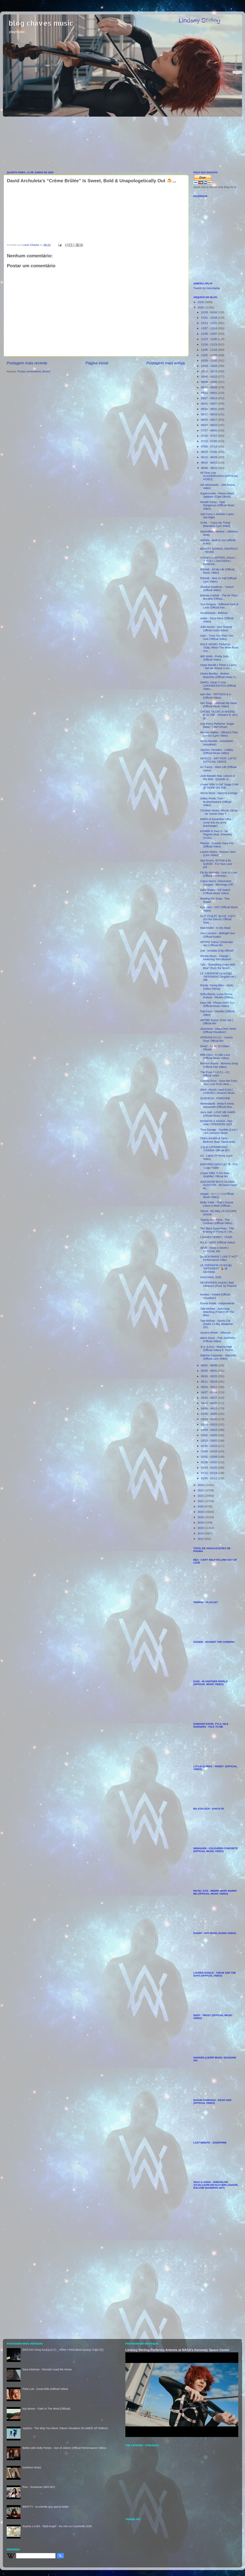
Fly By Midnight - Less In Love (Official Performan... (218, 874)
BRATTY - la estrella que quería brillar (46, 2506)
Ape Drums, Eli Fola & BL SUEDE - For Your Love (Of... (216, 864)
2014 (201, 1533)
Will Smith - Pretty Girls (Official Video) (214, 658)
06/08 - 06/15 (209, 467)
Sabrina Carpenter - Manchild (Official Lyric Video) (218, 1357)
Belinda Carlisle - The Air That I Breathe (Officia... (219, 597)
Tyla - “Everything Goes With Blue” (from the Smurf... (217, 966)
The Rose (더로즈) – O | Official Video (214, 1074)
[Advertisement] (27, 142)
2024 (201, 1485)
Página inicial (97, 363)
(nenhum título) (32, 2467)
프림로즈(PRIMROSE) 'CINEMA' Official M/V (215, 1149)
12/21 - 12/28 (209, 317)
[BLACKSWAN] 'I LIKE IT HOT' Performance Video (219, 1258)
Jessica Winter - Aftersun (215, 1332)
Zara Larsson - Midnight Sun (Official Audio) (217, 935)
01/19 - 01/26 (209, 1467)
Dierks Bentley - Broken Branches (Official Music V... (218, 675)
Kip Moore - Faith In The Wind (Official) (46, 2408)
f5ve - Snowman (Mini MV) (39, 2486)
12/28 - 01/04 (209, 312)
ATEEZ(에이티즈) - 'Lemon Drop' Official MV (216, 1039)
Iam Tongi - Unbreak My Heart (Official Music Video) (218, 705)
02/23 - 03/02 (209, 1440)
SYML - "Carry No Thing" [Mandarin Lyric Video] (215, 524)
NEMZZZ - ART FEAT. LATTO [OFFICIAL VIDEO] (218, 760)
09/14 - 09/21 (209, 392)
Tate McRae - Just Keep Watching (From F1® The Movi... (217, 1312)
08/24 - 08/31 (209, 409)
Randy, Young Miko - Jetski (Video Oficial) (216, 987)
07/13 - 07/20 (209, 441)
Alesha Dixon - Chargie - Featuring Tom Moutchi (215, 957)
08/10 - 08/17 (209, 419)
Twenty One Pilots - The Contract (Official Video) (216, 1221)
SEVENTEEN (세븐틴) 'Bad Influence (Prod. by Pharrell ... (218, 1286)
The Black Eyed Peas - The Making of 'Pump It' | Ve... (217, 1230)
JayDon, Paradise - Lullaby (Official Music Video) (216, 751)
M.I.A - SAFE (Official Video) (217, 1242)
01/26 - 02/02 (209, 1462)
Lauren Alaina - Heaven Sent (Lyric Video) (217, 853)
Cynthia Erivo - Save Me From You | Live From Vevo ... (218, 1082)
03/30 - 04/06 (209, 1413)
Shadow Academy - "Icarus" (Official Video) (217, 588)
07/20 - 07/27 (209, 435)
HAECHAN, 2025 (210, 1277)
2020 (201, 1506)
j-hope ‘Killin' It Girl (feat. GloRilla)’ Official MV (215, 1175)
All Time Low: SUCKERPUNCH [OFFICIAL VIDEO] (219, 476)
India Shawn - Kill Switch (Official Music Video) (215, 891)
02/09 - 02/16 (209, 1451)
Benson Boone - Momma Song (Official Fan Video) (219, 1065)
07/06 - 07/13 (209, 446)
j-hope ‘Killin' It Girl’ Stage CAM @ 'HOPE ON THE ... (219, 786)
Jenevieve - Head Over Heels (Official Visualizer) (218, 1030)
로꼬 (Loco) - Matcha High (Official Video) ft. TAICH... (217, 1348)
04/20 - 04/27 (209, 1397)
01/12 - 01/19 (209, 1472)
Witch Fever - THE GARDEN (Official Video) (217, 1339)
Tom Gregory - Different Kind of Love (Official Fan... (219, 606)
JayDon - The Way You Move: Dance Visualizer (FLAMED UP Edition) (65, 2428)
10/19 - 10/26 (209, 365)
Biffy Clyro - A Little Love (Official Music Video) (215, 1056)
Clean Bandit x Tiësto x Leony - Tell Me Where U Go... (218, 666)
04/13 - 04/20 (209, 1403)
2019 (201, 1511)
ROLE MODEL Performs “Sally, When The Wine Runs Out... (219, 648)
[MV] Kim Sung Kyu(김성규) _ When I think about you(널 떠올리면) (63, 2349)
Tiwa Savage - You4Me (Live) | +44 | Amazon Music (219, 1131)
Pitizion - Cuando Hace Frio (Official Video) (217, 845)
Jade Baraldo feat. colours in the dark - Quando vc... (217, 777)
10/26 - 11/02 (209, 360)
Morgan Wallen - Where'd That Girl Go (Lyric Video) (219, 734)
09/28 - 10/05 (209, 382)
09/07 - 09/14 (209, 398)
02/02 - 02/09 (209, 1456)
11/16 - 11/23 (209, 344)
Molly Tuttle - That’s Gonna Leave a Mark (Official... (216, 1204)
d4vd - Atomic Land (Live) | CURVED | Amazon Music (217, 1091)
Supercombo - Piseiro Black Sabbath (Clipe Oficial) (217, 495)
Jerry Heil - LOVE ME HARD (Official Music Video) (217, 1114)
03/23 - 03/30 (209, 1419)
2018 (201, 1517)
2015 (201, 1527)
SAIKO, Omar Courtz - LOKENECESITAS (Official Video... (218, 686)
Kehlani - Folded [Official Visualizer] (215, 1296)
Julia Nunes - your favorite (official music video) (216, 628)
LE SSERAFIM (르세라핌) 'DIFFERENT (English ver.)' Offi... (218, 977)
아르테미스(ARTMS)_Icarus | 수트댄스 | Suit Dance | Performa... (218, 561)
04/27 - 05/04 (209, 1392)
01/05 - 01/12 (209, 1478)
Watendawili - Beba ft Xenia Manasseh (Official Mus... (217, 1105)
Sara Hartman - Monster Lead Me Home (47, 2369)
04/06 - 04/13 (209, 1408)
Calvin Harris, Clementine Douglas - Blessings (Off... (217, 883)
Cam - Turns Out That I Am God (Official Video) (216, 637)
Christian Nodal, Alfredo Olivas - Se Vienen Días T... (219, 812)
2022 (201, 1495)
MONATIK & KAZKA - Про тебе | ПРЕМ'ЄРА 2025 (216, 1123)
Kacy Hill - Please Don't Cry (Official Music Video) (217, 1004)
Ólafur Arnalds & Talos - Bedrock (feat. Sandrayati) (217, 1140)
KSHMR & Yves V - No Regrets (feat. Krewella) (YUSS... (216, 834)
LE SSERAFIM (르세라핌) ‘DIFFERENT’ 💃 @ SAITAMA (216, 1268)
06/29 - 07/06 (209, 451)
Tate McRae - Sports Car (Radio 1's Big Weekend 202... (216, 1324)
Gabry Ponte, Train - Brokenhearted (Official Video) (215, 802)
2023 (201, 1490)
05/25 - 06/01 (209, 1370)
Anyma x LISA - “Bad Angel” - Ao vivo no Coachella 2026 (57, 2526)
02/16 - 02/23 (209, 1445)
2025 (201, 307)
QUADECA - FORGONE (215, 1098)
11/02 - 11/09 (209, 355)
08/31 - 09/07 (209, 403)
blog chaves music (41, 23)
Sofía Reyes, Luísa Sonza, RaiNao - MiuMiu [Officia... (217, 996)
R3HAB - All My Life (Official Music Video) (217, 571)
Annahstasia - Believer (214, 612)
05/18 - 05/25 (209, 1376)
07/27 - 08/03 (209, 430)
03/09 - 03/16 (209, 1429)
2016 (201, 1522)
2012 (201, 1538)
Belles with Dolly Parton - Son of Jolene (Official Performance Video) (64, 2447)
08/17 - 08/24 (209, 414)
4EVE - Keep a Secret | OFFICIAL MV (214, 1249)
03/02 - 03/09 (209, 1435)
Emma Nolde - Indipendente (217, 1303)
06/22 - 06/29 (209, 457)
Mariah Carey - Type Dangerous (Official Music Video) (217, 505)
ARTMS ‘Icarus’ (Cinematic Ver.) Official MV (216, 943)
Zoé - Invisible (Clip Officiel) (217, 950)
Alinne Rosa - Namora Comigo (219, 793)
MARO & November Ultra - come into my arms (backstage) (216, 822)
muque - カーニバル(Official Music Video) (217, 1195)
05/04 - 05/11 (209, 1387)
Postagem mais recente (27, 363)
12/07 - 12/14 (209, 328)
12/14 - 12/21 (209, 323)
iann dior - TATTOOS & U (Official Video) (215, 696)
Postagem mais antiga (166, 363)
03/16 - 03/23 (209, 1424)
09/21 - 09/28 (209, 387)
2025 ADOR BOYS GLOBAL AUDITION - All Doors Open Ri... (218, 1185)
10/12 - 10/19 (209, 371)
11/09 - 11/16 (209, 349)
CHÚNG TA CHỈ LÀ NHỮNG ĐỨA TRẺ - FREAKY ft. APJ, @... (219, 715)
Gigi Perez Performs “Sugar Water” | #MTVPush (217, 725)
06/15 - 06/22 (209, 462)
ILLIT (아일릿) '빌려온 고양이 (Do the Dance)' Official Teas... (217, 919)
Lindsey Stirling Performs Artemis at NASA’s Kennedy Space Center (177, 2350)
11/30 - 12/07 (209, 333)
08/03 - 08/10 (209, 425)
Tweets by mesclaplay (206, 288)
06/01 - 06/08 (209, 1365)
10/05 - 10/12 (209, 376)
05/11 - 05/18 (209, 1381)
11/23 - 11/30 (209, 339)
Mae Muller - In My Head (215, 927)
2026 (201, 302)
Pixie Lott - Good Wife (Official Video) (45, 2388)
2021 (201, 1501)
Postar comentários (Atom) (33, 371)
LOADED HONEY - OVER (216, 1237)
